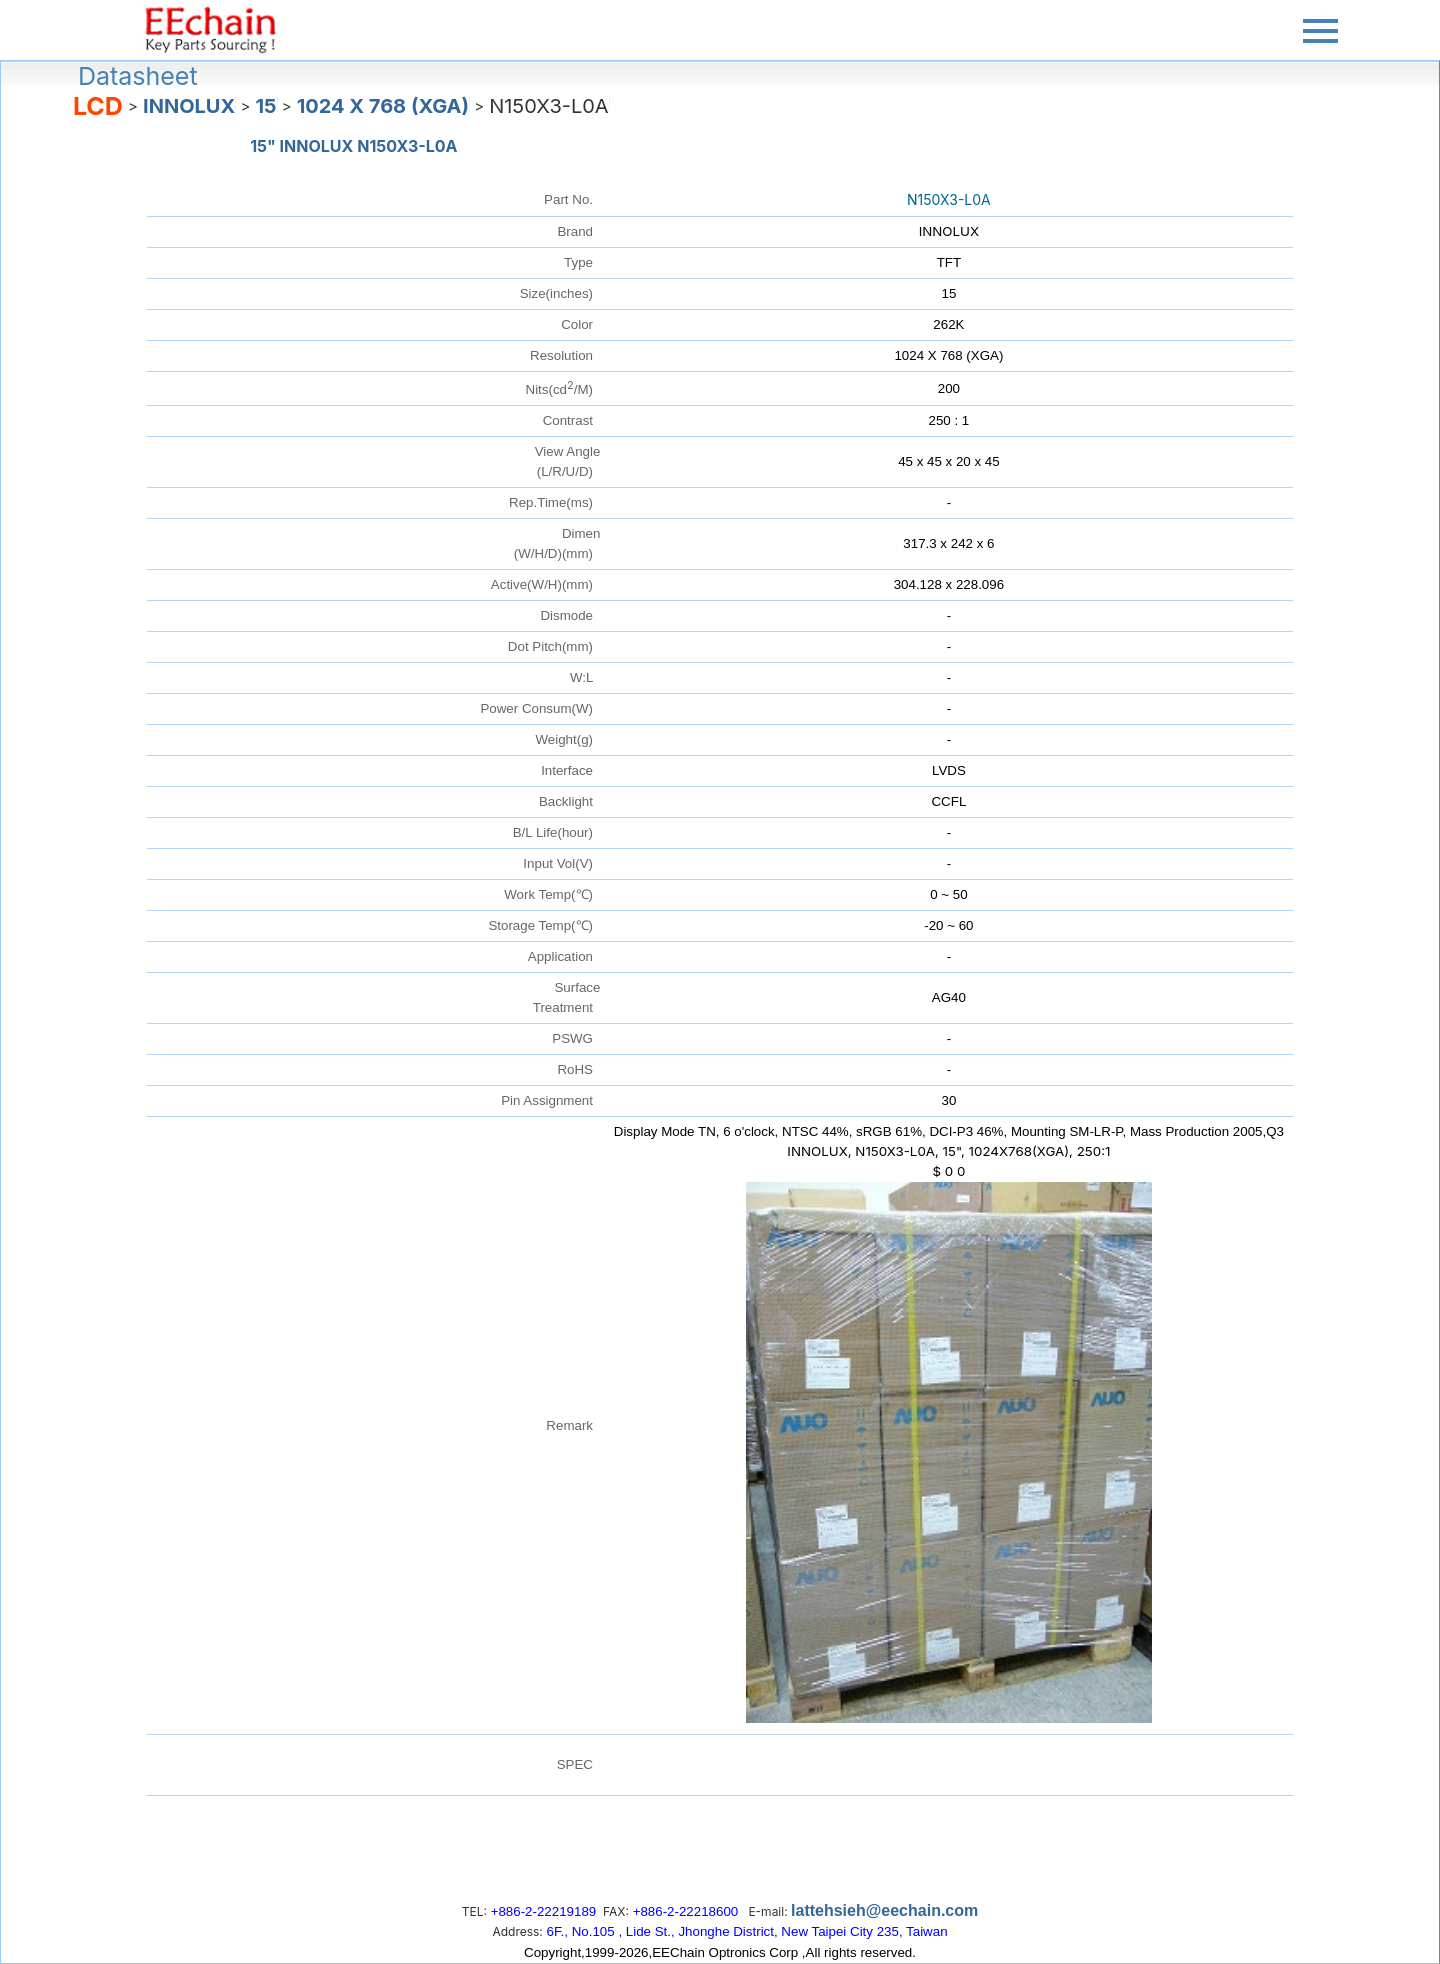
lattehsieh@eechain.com (884, 1910)
